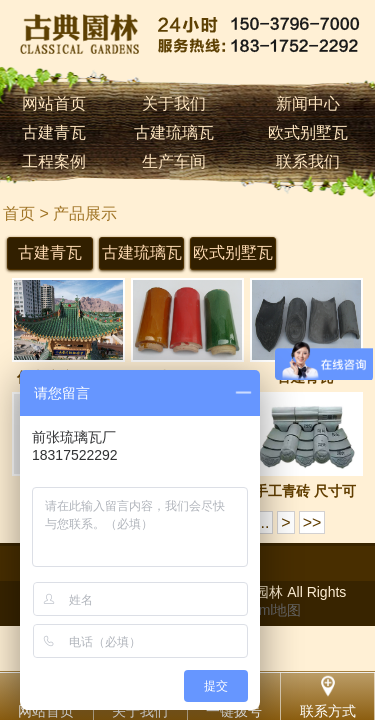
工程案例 (54, 161)
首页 (19, 213)
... (262, 522)
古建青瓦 (54, 132)
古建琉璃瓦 (174, 132)
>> (312, 522)
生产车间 (174, 161)
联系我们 (308, 161)
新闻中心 (308, 103)
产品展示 (85, 213)
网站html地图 (260, 610)
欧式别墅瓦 (308, 132)
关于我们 (174, 103)
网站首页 (54, 103)
